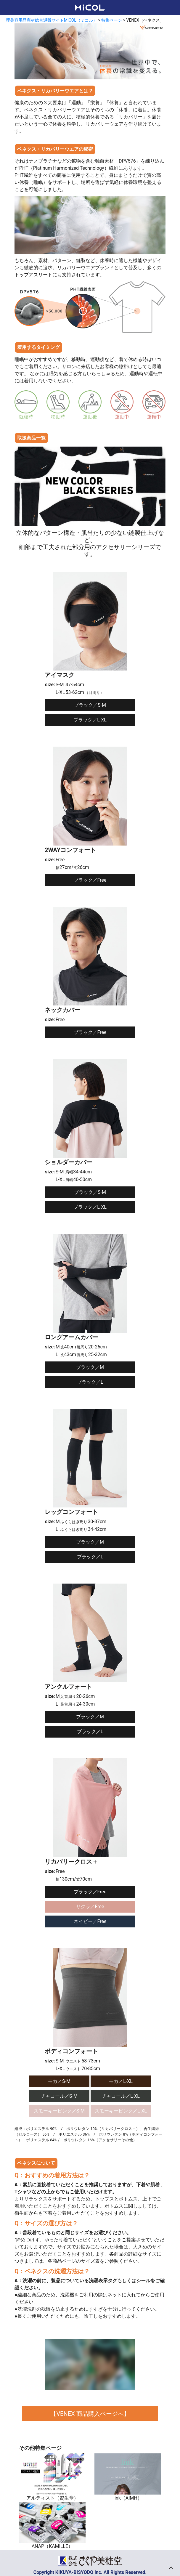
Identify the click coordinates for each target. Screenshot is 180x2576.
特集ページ (111, 20)
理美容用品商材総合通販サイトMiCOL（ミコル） (51, 20)
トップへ (171, 2567)
